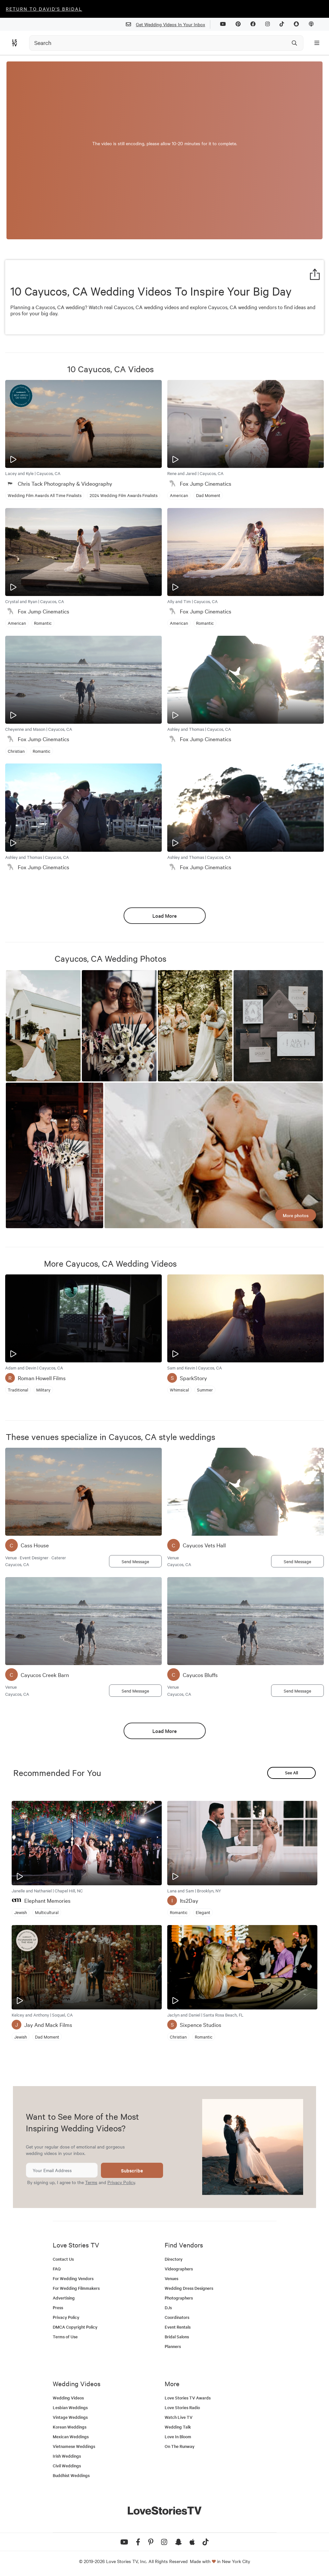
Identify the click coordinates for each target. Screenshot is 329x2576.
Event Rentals (178, 2327)
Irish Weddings (67, 2456)
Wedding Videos (68, 2398)
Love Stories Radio (182, 2407)
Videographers (179, 2269)
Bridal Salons (177, 2336)
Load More (164, 915)
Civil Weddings (67, 2465)
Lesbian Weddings (70, 2407)
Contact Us (63, 2259)
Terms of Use (65, 2336)
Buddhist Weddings (71, 2475)
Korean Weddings (69, 2427)
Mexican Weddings (71, 2436)
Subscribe (132, 2170)
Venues (171, 2278)
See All (291, 1773)
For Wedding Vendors (73, 2278)
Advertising (64, 2298)
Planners (173, 2346)
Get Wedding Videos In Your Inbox (168, 24)
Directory (173, 2259)
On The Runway (179, 2446)
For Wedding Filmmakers (76, 2288)
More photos (296, 1215)
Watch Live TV (178, 2417)
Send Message (135, 1561)
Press (58, 2307)
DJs (168, 2307)
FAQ (57, 2269)
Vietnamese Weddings (74, 2446)
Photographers (179, 2298)
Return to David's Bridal (44, 8)
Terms (91, 2182)
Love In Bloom (178, 2436)
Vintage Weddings (70, 2417)
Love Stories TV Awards (188, 2398)
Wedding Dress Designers (189, 2288)
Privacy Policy (121, 2182)
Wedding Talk (178, 2427)
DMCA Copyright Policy (75, 2327)
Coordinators (177, 2317)
